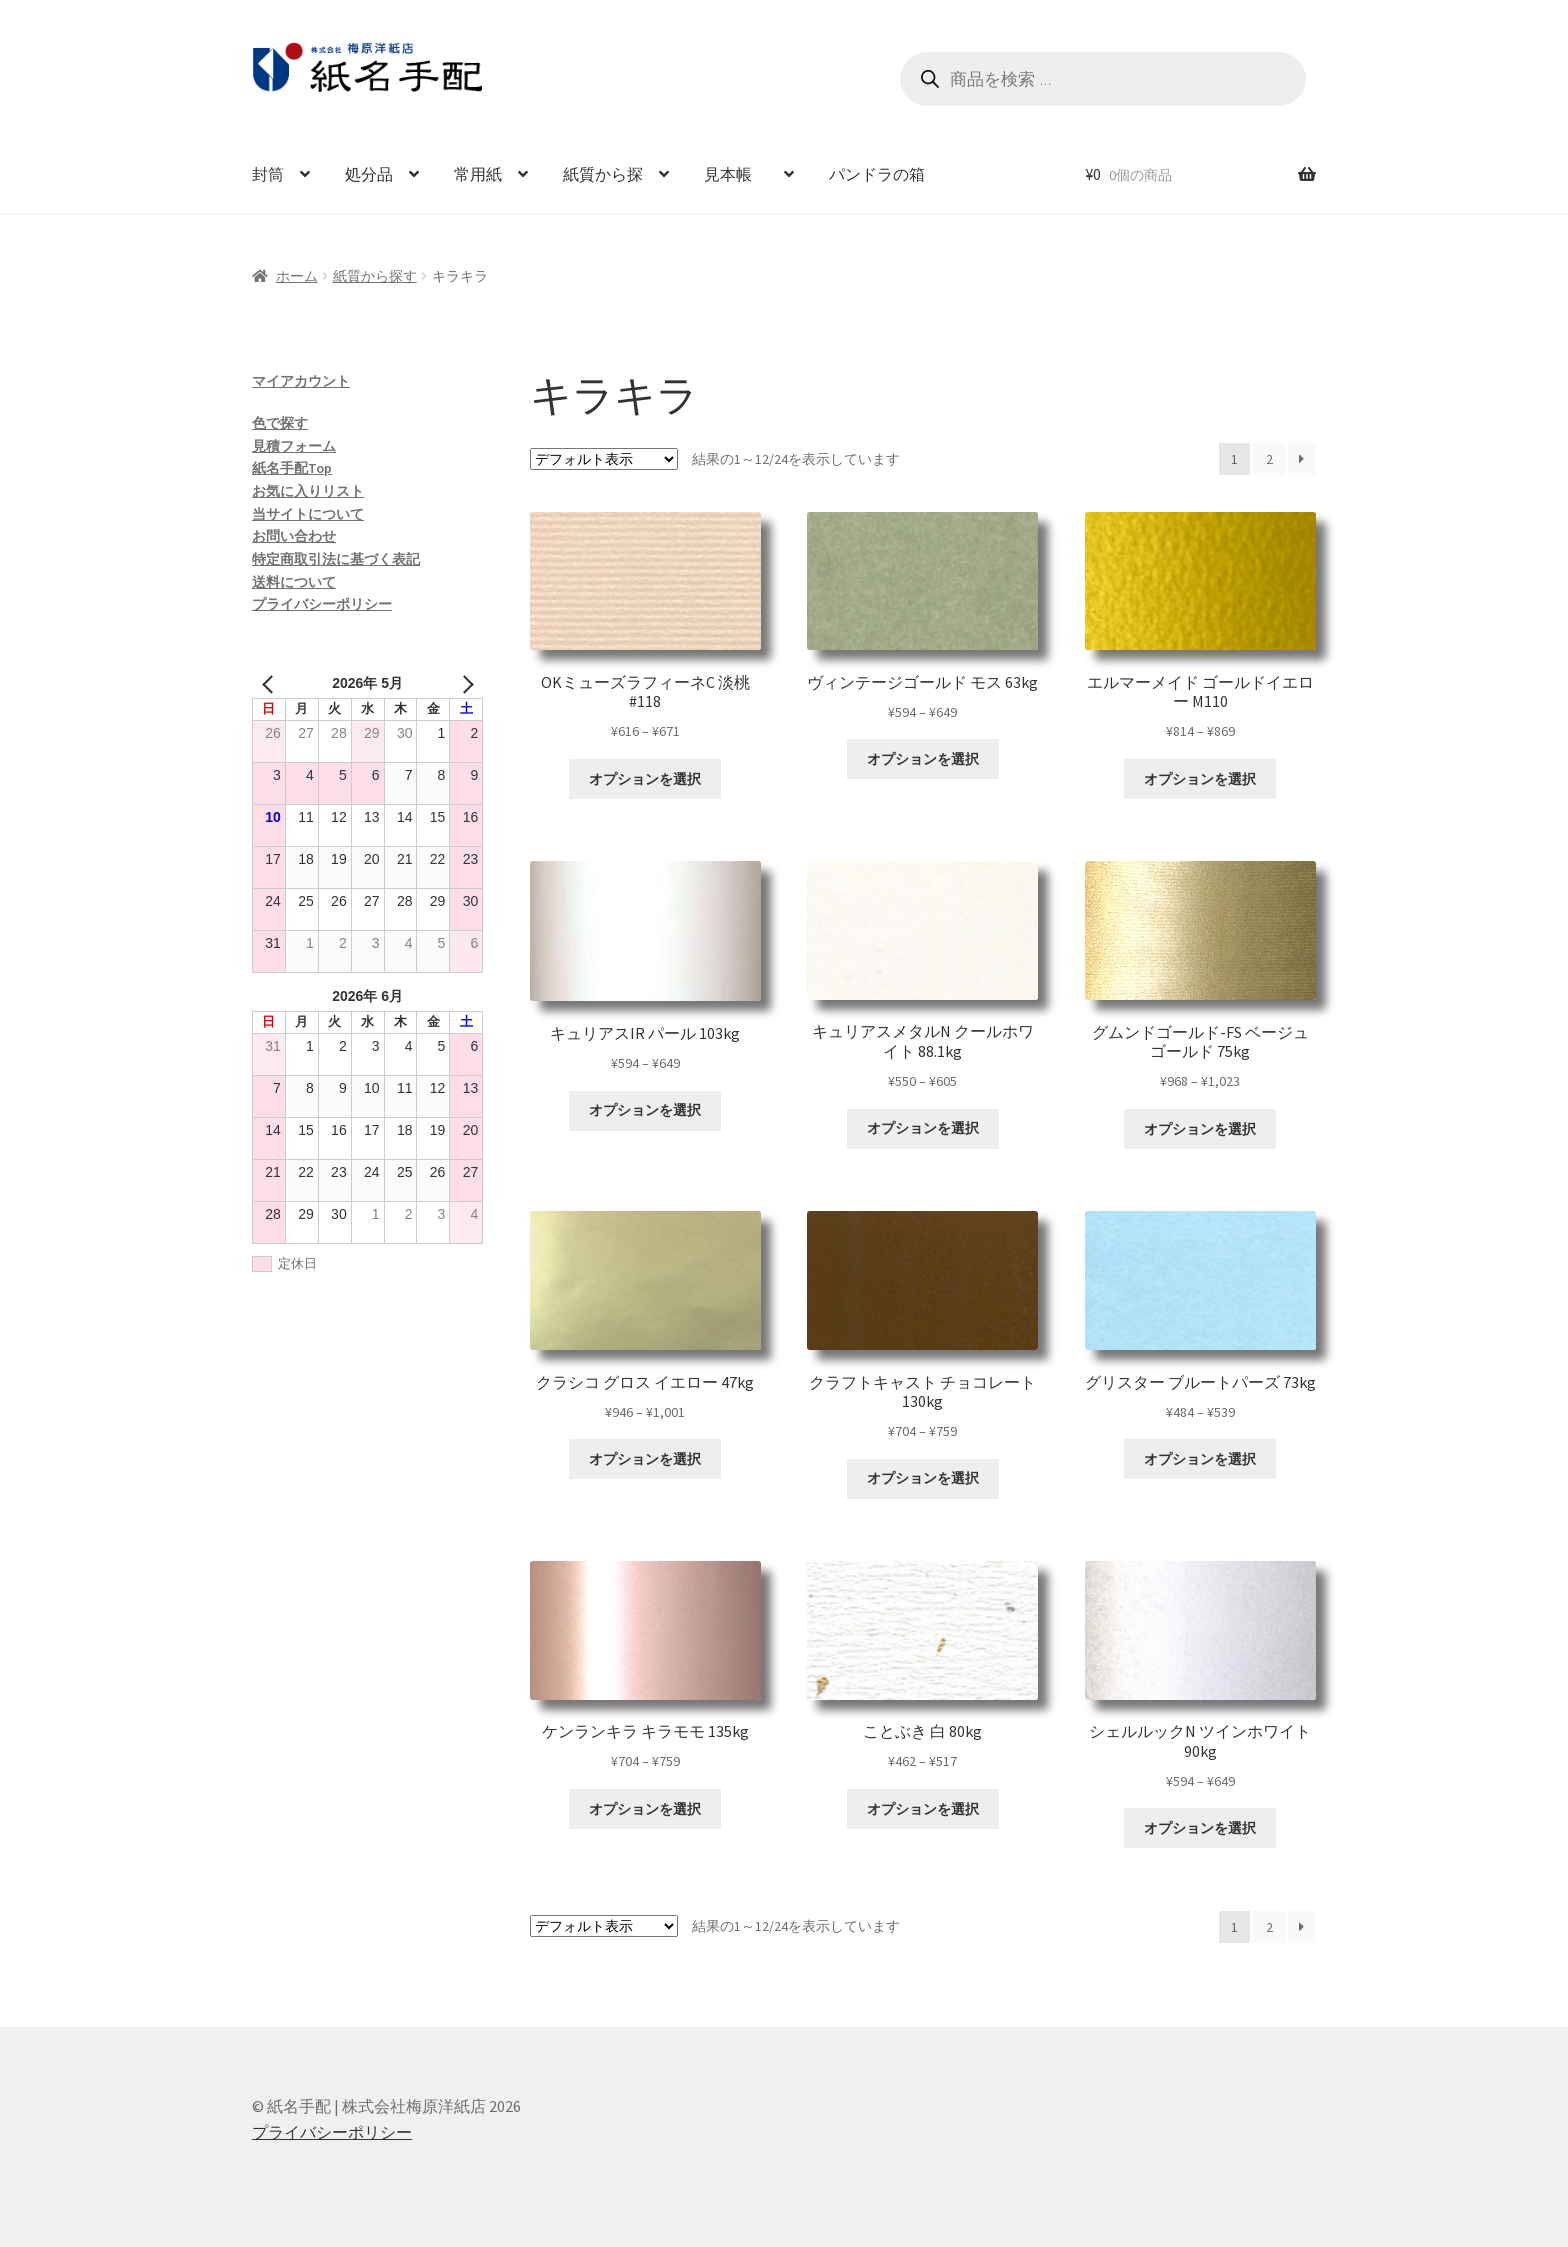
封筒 (268, 174)
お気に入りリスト (308, 491)
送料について (294, 582)
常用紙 (478, 174)
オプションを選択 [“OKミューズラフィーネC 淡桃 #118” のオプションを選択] (645, 779)
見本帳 (736, 174)
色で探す (280, 423)
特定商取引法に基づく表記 (336, 559)
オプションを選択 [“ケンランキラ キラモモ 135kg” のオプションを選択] (645, 1809)
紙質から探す (375, 276)
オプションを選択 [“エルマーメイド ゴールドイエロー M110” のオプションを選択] (1200, 779)
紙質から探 (603, 174)
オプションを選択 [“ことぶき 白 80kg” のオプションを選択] (923, 1809)
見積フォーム (294, 446)
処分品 (369, 174)
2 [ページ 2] (1269, 459)
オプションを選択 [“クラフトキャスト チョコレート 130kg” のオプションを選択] (923, 1478)
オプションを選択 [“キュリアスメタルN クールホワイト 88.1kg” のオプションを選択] (923, 1128)
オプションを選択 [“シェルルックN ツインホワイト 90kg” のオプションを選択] (1200, 1828)
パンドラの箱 (877, 174)
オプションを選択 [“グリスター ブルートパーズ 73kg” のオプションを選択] (1200, 1459)
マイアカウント (301, 381)
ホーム (297, 276)
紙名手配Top (292, 468)
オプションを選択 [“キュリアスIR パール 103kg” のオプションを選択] (645, 1110)
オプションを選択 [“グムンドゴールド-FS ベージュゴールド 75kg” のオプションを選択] (1200, 1129)
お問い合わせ (294, 536)
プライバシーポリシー (322, 604)
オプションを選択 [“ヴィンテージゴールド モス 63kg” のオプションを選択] (923, 759)
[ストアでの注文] (604, 459)
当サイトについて (308, 514)
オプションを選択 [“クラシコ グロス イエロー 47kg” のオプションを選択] (645, 1459)
